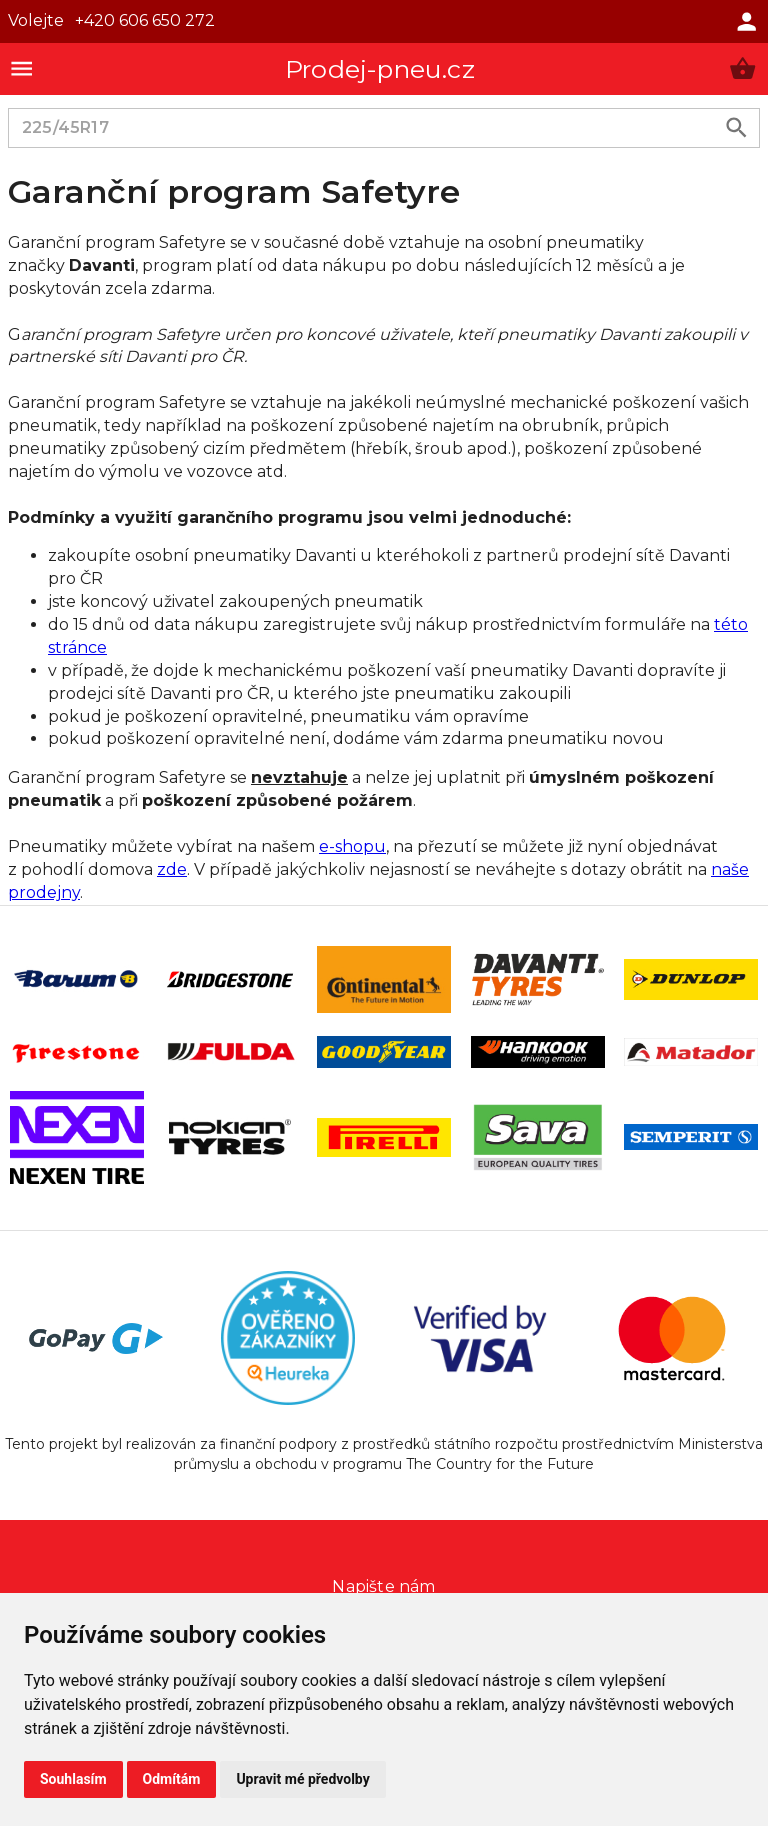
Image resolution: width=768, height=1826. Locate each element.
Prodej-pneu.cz (380, 69)
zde (172, 869)
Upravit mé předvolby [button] (302, 1779)
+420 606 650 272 (145, 20)
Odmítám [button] (172, 1779)
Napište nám (383, 1586)
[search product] (736, 127)
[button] (742, 68)
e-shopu (352, 846)
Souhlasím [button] (73, 1779)
